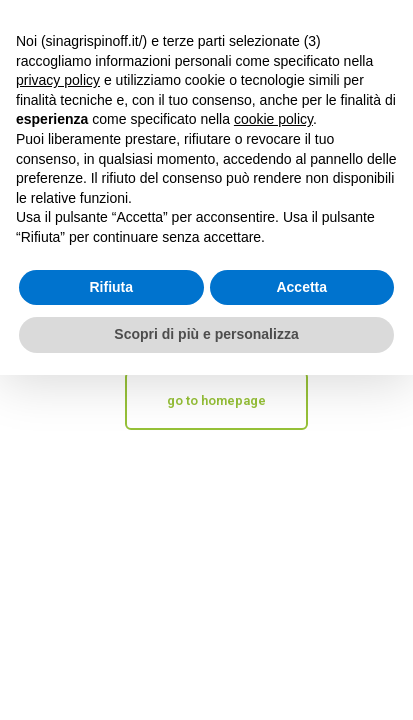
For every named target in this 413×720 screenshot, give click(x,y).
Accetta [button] (301, 287)
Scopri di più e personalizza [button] (206, 334)
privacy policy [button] (58, 80)
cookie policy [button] (273, 119)
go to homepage (216, 400)
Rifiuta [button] (111, 287)
